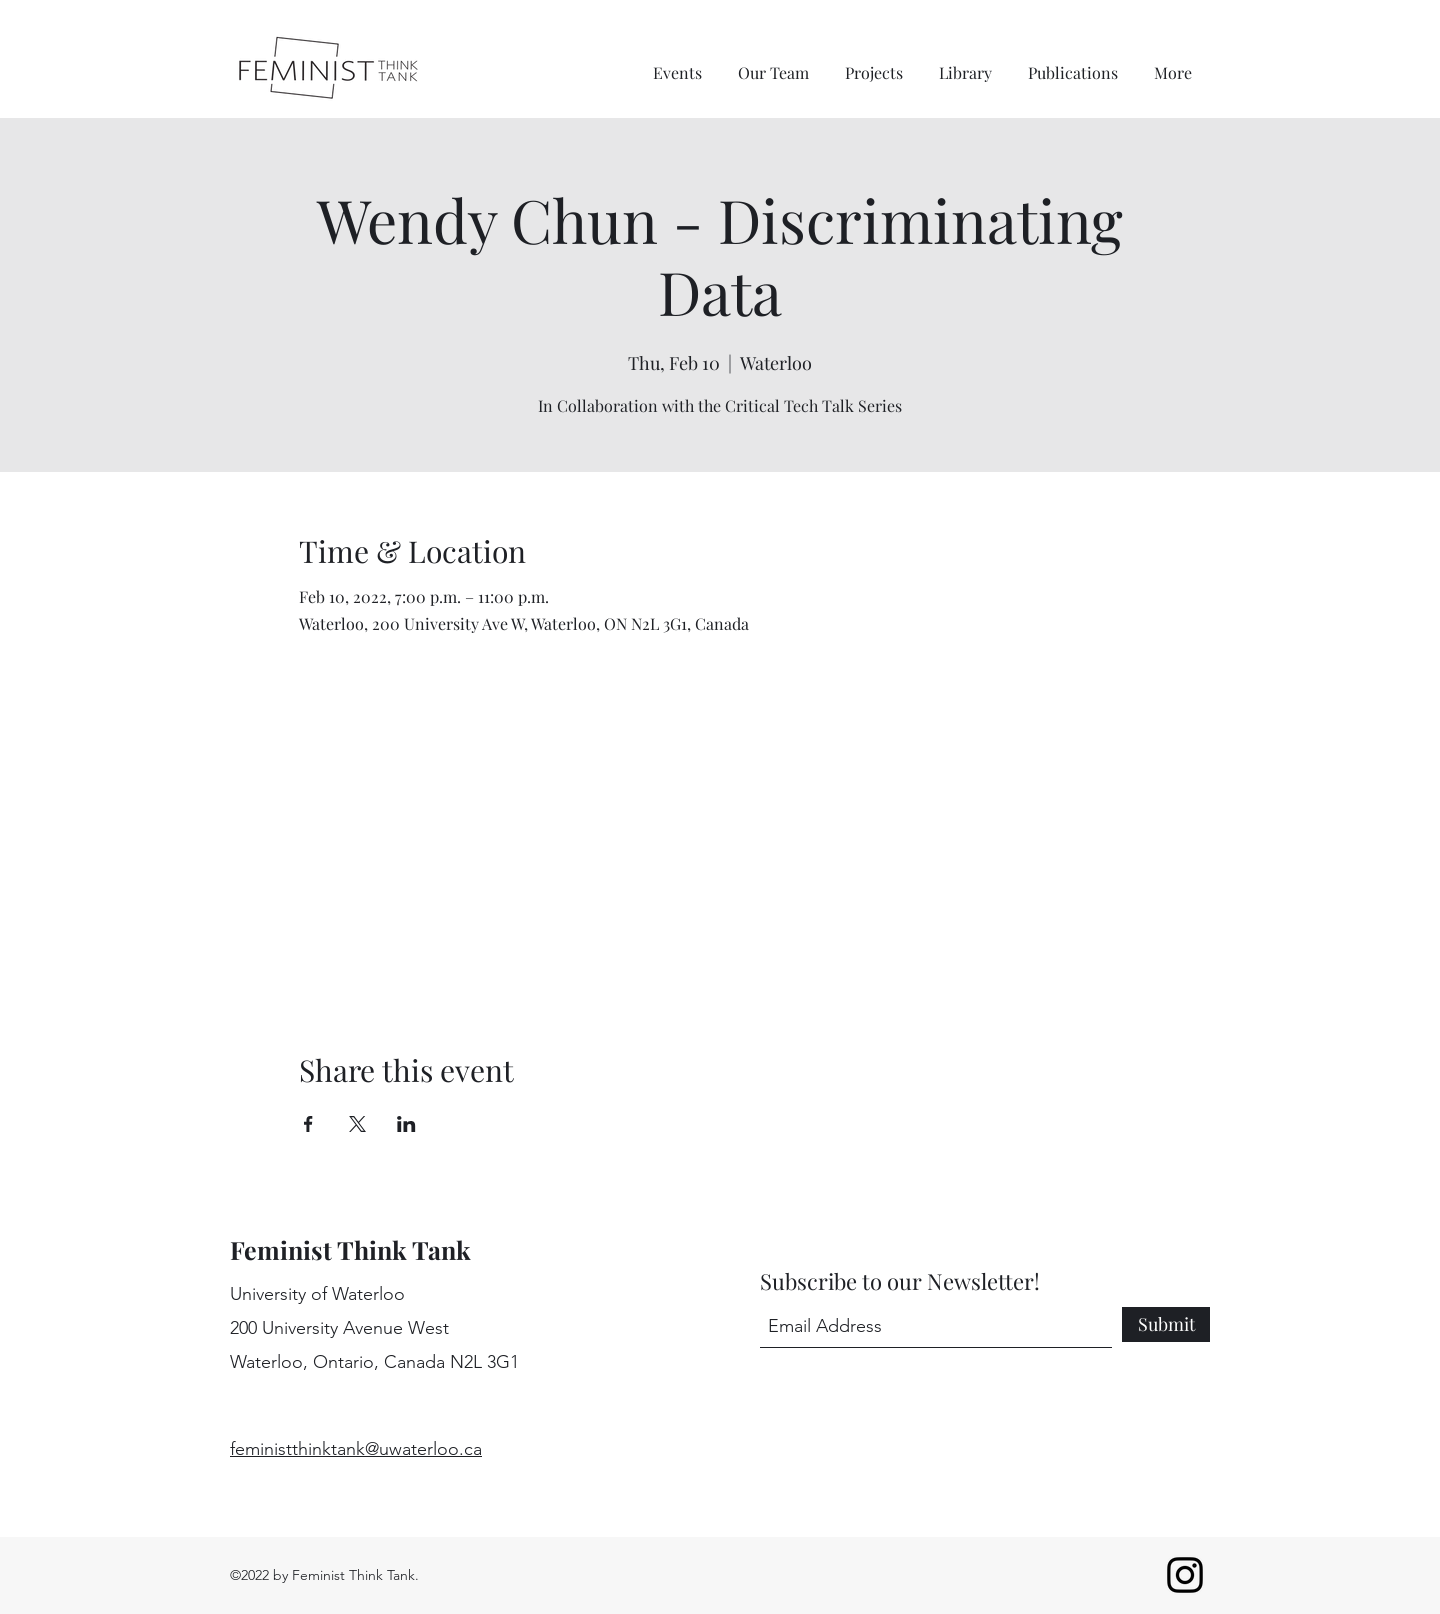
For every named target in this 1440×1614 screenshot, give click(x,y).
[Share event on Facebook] (308, 1124)
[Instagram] (1185, 1575)
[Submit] (1166, 1324)
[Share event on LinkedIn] (406, 1124)
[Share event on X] (357, 1124)
